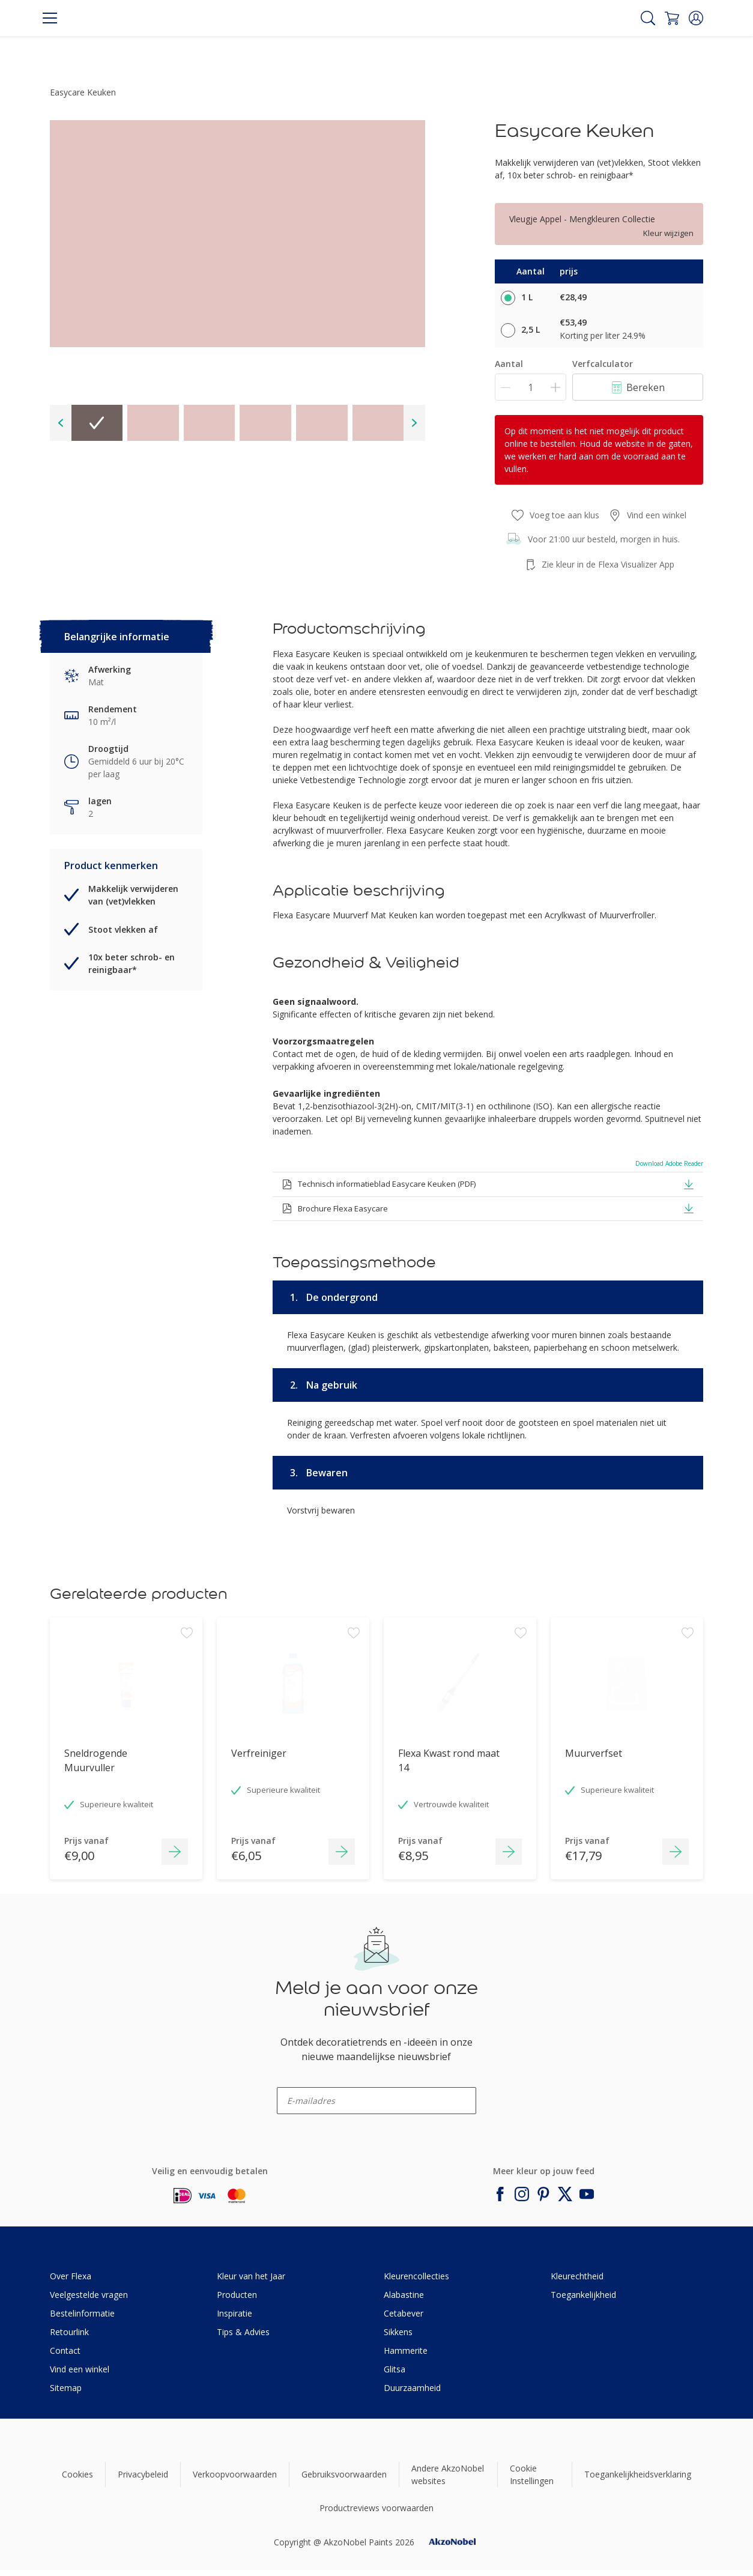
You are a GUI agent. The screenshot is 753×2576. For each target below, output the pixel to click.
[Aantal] (530, 387)
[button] (696, 18)
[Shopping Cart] (672, 18)
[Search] (648, 18)
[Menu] (50, 18)
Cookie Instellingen (532, 2474)
